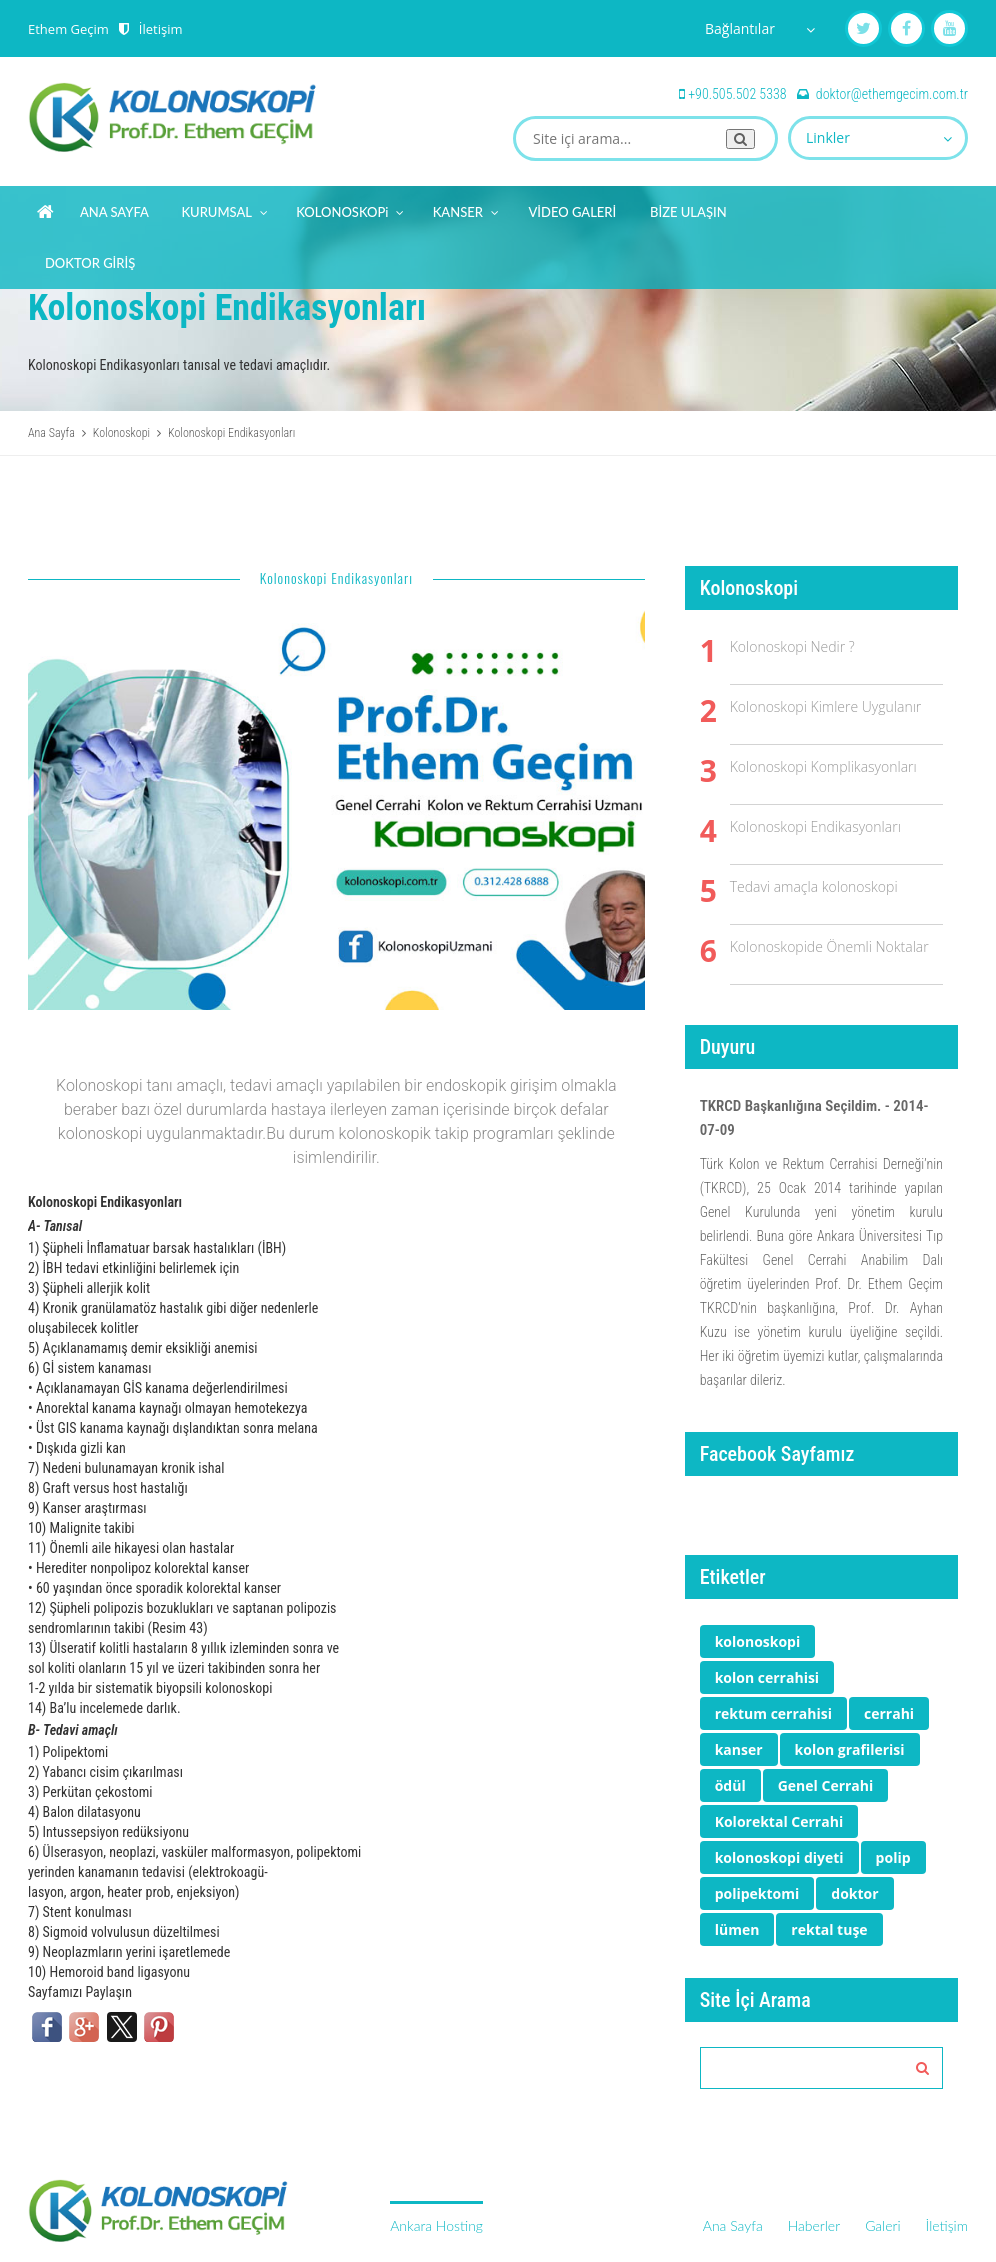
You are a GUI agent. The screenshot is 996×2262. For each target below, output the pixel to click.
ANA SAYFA (114, 212)
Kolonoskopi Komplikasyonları (823, 766)
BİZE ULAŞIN (688, 212)
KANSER (467, 208)
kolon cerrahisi (767, 1677)
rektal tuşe (829, 1929)
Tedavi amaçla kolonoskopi (814, 886)
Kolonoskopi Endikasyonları (815, 826)
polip (893, 1857)
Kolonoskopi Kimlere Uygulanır (826, 706)
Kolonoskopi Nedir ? (792, 646)
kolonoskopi (758, 1641)
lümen (737, 1929)
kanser (739, 1749)
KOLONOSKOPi (351, 208)
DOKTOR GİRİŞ (90, 263)
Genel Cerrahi (826, 1785)
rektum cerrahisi (773, 1713)
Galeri (882, 2225)
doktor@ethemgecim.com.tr (892, 94)
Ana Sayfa (51, 433)
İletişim (161, 29)
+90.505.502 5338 (737, 94)
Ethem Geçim (68, 29)
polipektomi (757, 1893)
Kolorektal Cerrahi (779, 1821)
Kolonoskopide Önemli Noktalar (829, 946)
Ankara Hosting (436, 2225)
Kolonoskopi (121, 433)
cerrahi (889, 1713)
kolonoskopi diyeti (779, 1857)
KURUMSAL (225, 208)
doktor (854, 1893)
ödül (730, 1785)
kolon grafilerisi (850, 1749)
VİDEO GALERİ (572, 212)
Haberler (814, 2225)
